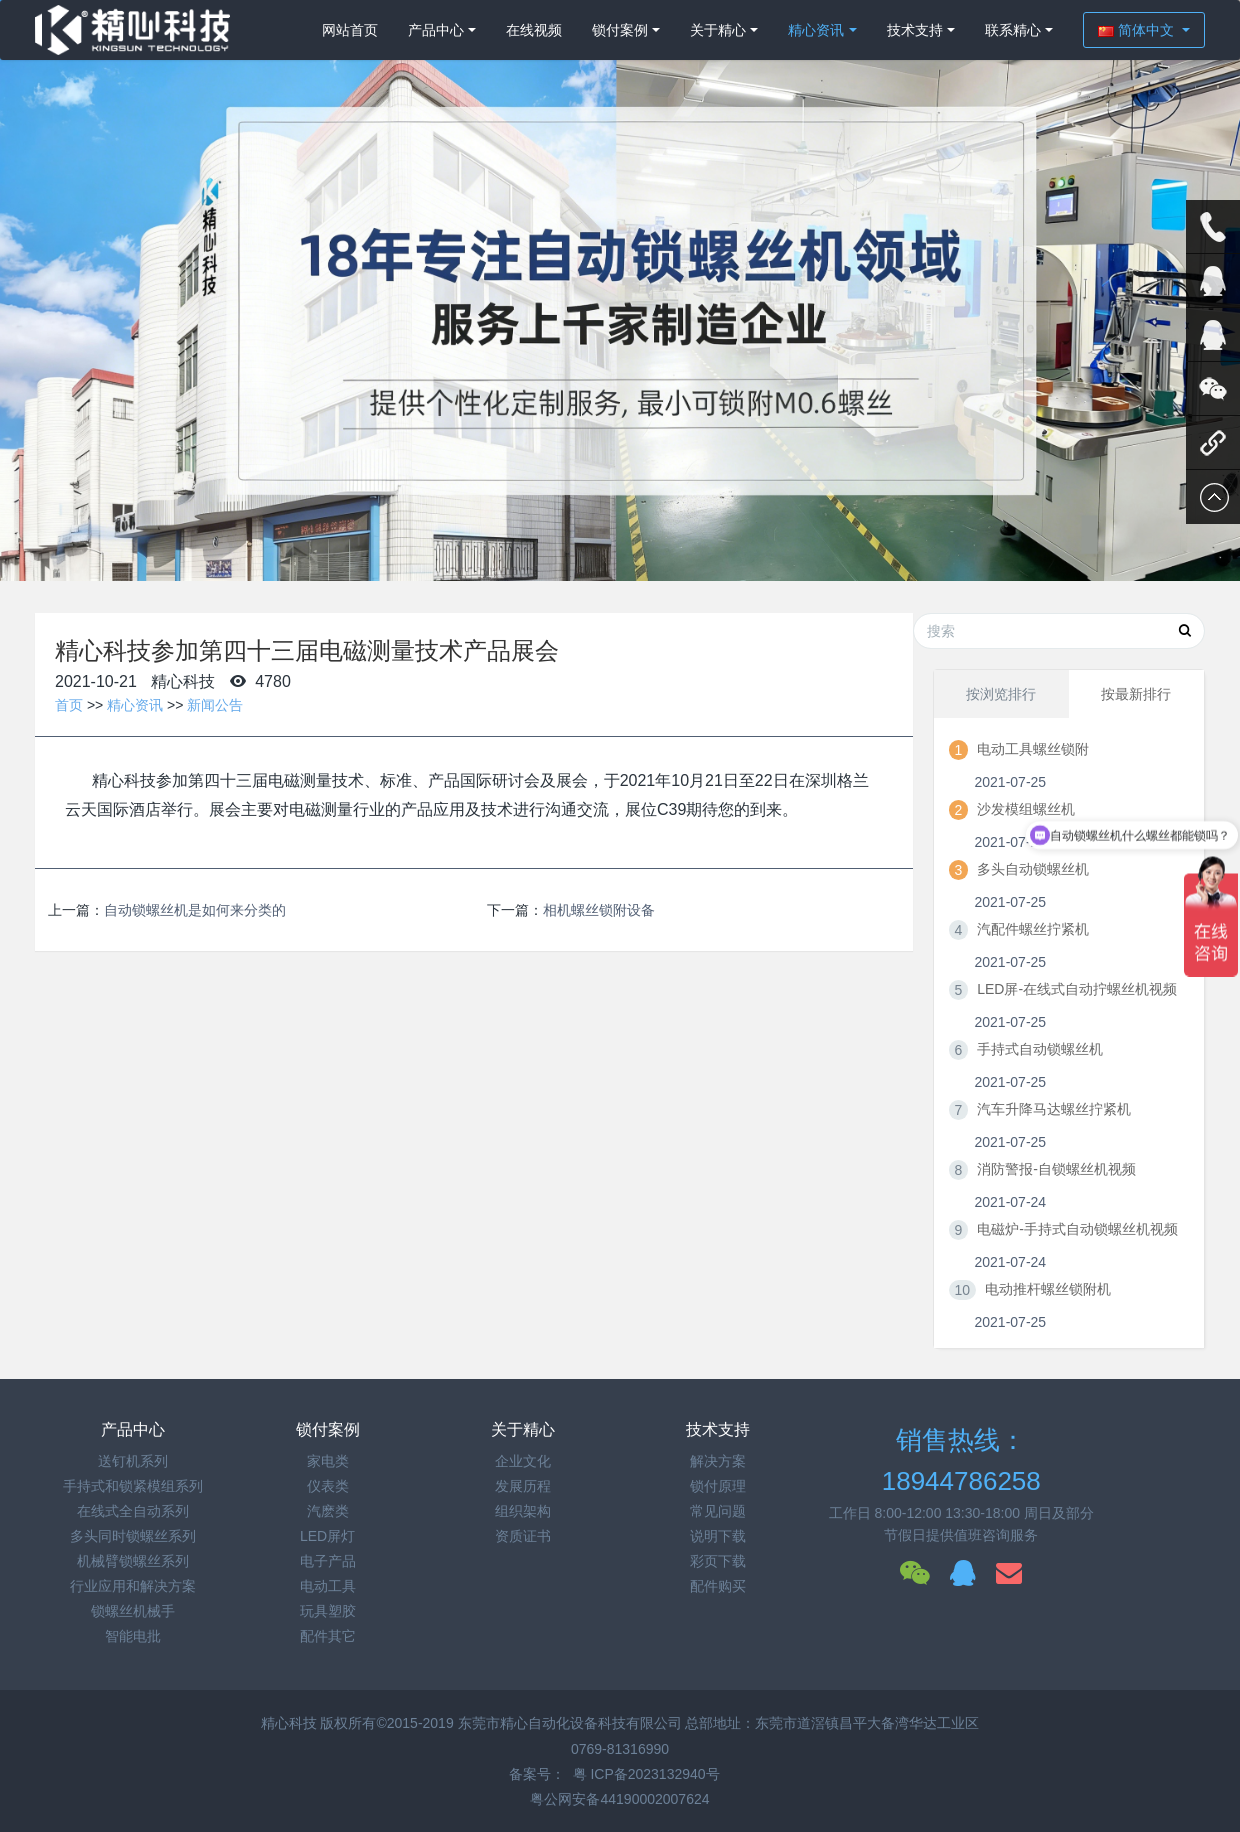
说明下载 (718, 1536)
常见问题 (718, 1511)
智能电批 (133, 1636)
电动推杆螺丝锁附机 (1048, 1289)
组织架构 (523, 1511)
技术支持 (915, 30)
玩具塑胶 (328, 1611)
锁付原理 (718, 1486)
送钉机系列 (133, 1461)
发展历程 (523, 1486)
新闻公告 (215, 705)
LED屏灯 (327, 1536)
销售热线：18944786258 (961, 1460)
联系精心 (1013, 30)
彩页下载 (718, 1561)
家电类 (328, 1461)
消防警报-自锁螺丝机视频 (1056, 1169)
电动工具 (328, 1586)
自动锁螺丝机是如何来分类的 (195, 910)
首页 (69, 705)
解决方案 (718, 1461)
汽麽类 (328, 1511)
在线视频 (534, 30)
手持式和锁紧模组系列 (133, 1486)
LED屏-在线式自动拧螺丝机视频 (1077, 989)
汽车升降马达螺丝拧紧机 (1054, 1109)
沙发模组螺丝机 (1026, 809)
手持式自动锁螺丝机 (1040, 1049)
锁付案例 (620, 30)
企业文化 (523, 1461)
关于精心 (718, 30)
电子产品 (328, 1561)
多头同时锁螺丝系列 (133, 1536)
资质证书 (523, 1536)
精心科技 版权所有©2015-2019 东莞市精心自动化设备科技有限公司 (473, 1723)
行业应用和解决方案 (133, 1586)
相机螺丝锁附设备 (599, 910)
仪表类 (328, 1486)
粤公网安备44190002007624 (619, 1799)
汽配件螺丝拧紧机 (1033, 929)
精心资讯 (816, 30)
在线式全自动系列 (133, 1511)
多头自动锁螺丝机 (1033, 869)
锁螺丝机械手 (133, 1611)
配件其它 (328, 1636)
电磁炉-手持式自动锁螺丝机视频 (1077, 1229)
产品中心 (436, 30)
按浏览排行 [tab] (1001, 694)
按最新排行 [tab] (1136, 694)
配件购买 (718, 1586)
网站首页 (350, 30)
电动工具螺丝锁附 (1033, 749)
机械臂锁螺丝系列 (133, 1561)
